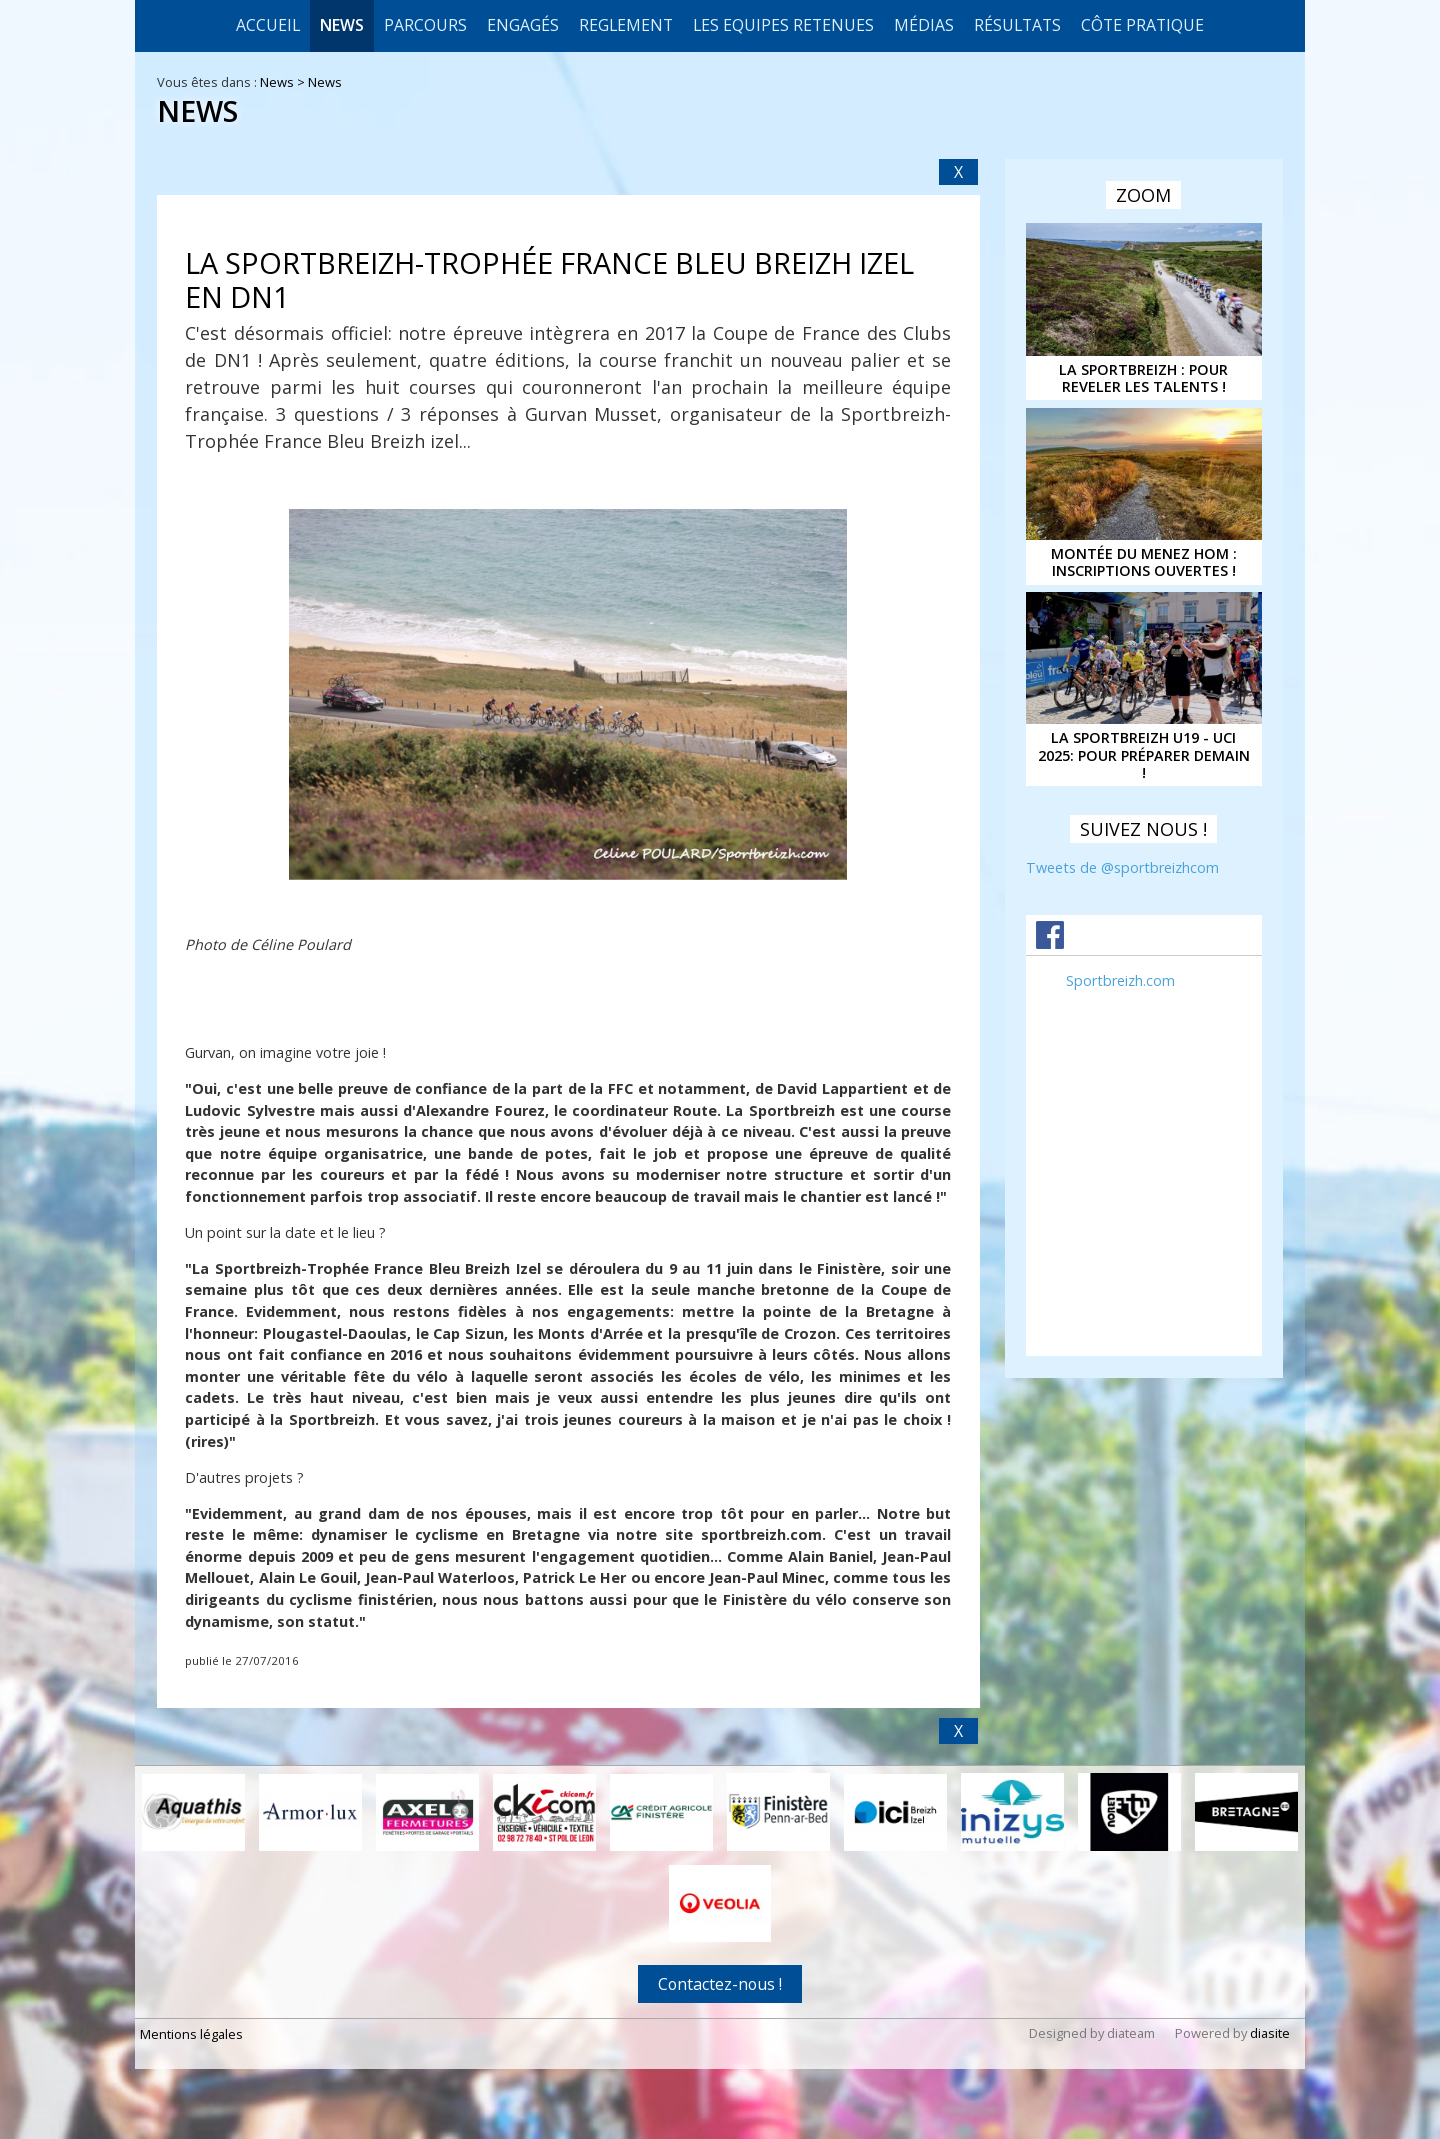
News (342, 25)
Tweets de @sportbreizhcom (1122, 867)
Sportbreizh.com (1120, 980)
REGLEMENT (626, 25)
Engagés (523, 25)
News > (284, 82)
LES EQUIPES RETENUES (783, 25)
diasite (1270, 2033)
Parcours (425, 25)
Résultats (1017, 25)
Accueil (268, 25)
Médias (924, 25)
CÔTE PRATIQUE (1142, 25)
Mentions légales (191, 2034)
